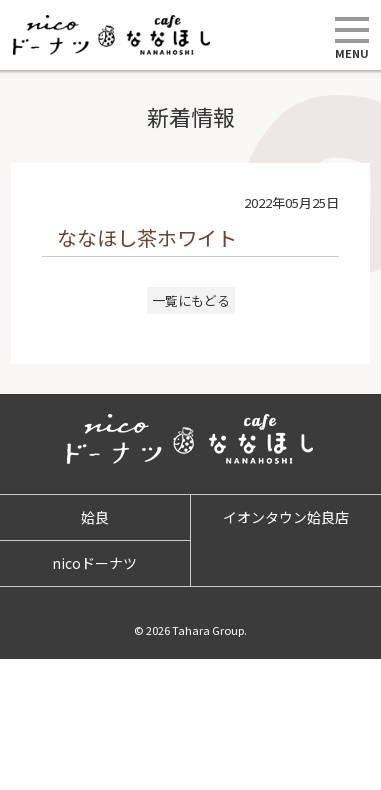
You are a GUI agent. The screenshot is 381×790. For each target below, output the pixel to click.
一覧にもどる (191, 300)
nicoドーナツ (94, 563)
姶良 (95, 517)
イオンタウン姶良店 (286, 517)
